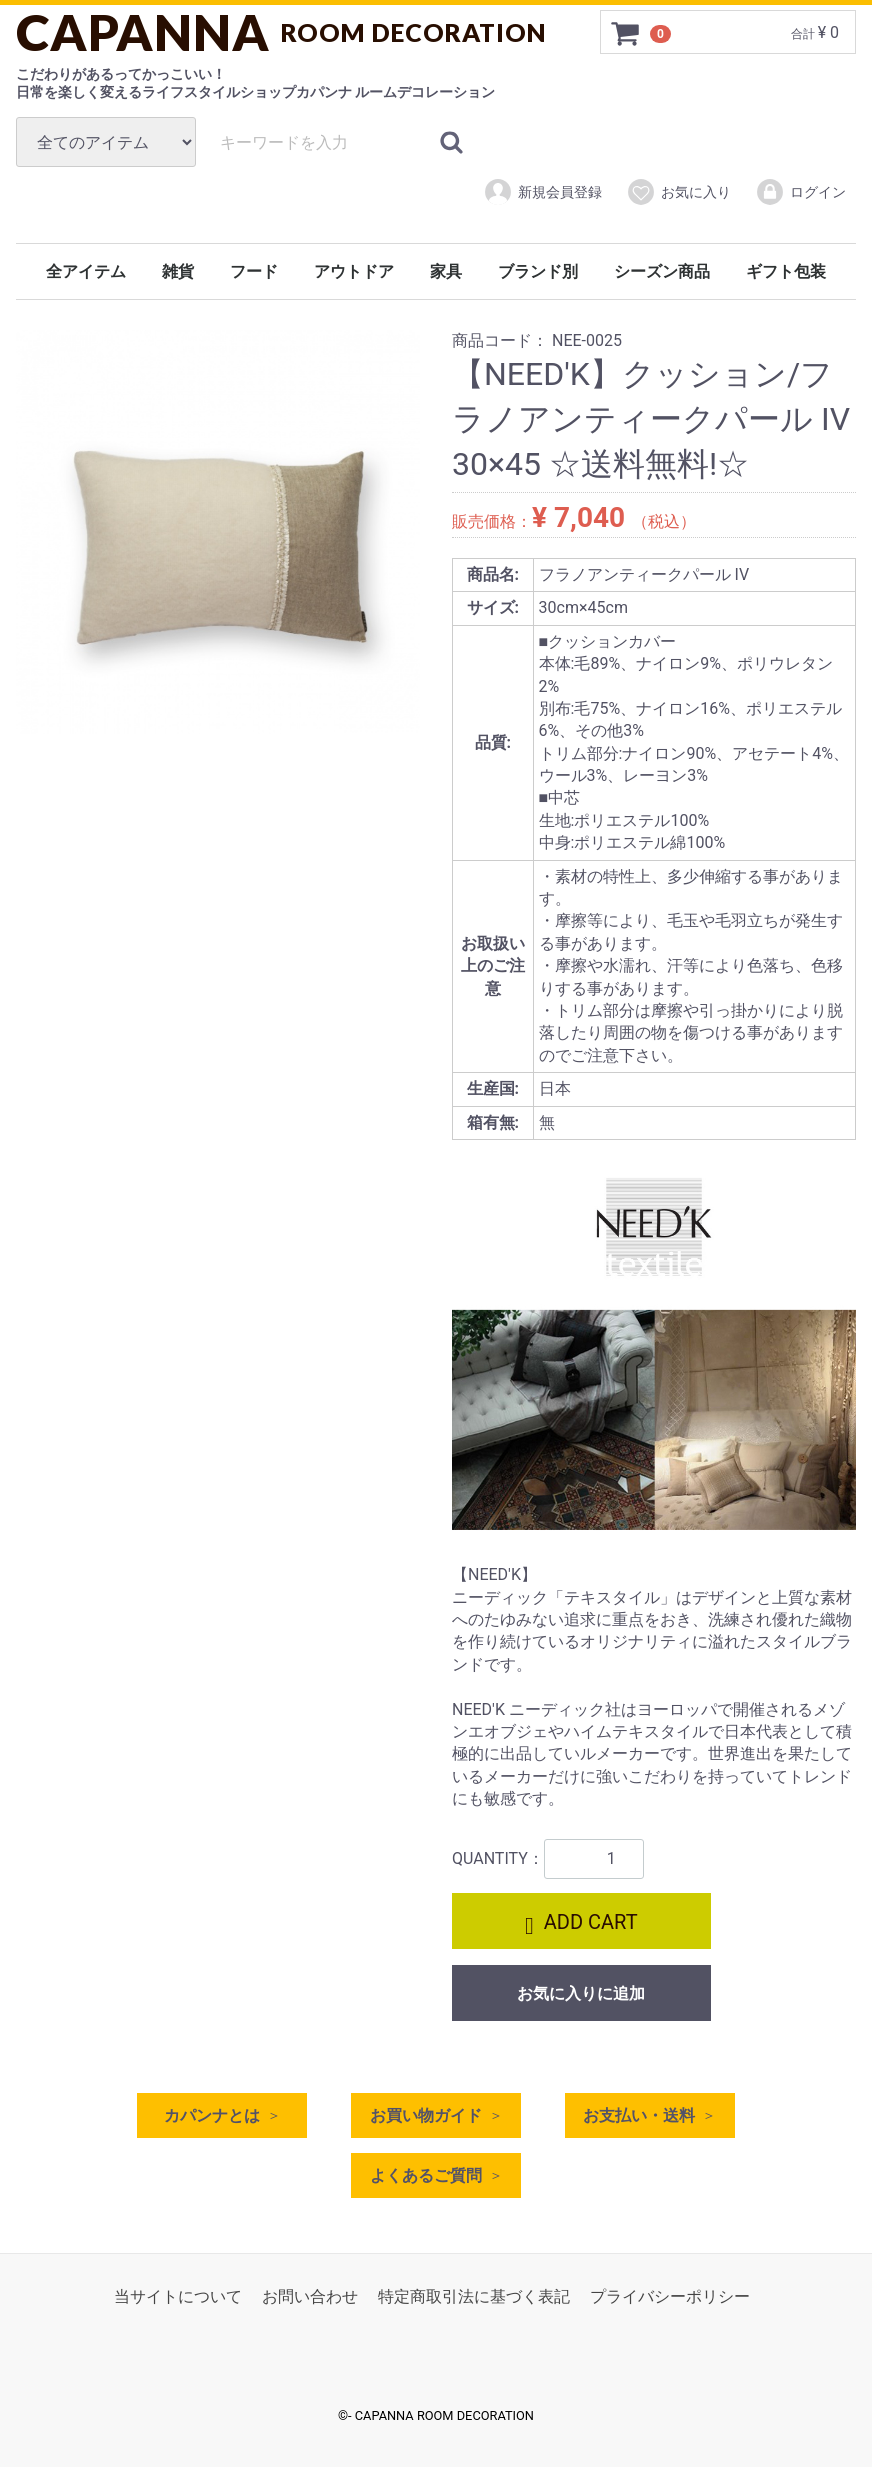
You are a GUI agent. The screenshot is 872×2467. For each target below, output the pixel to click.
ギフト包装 (786, 271)
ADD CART (581, 1924)
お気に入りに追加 (581, 1993)
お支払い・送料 (639, 2115)
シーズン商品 (662, 271)
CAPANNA (281, 32)
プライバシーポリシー (670, 2296)
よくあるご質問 (426, 2175)
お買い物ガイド (426, 2115)
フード (254, 271)
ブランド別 (538, 271)
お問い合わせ (310, 2296)
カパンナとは (212, 2115)
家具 (446, 271)
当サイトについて (178, 2296)
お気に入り (678, 192)
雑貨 (178, 271)
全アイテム (86, 271)
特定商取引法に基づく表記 (474, 2296)
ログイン (800, 192)
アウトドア (354, 271)
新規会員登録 (542, 192)
